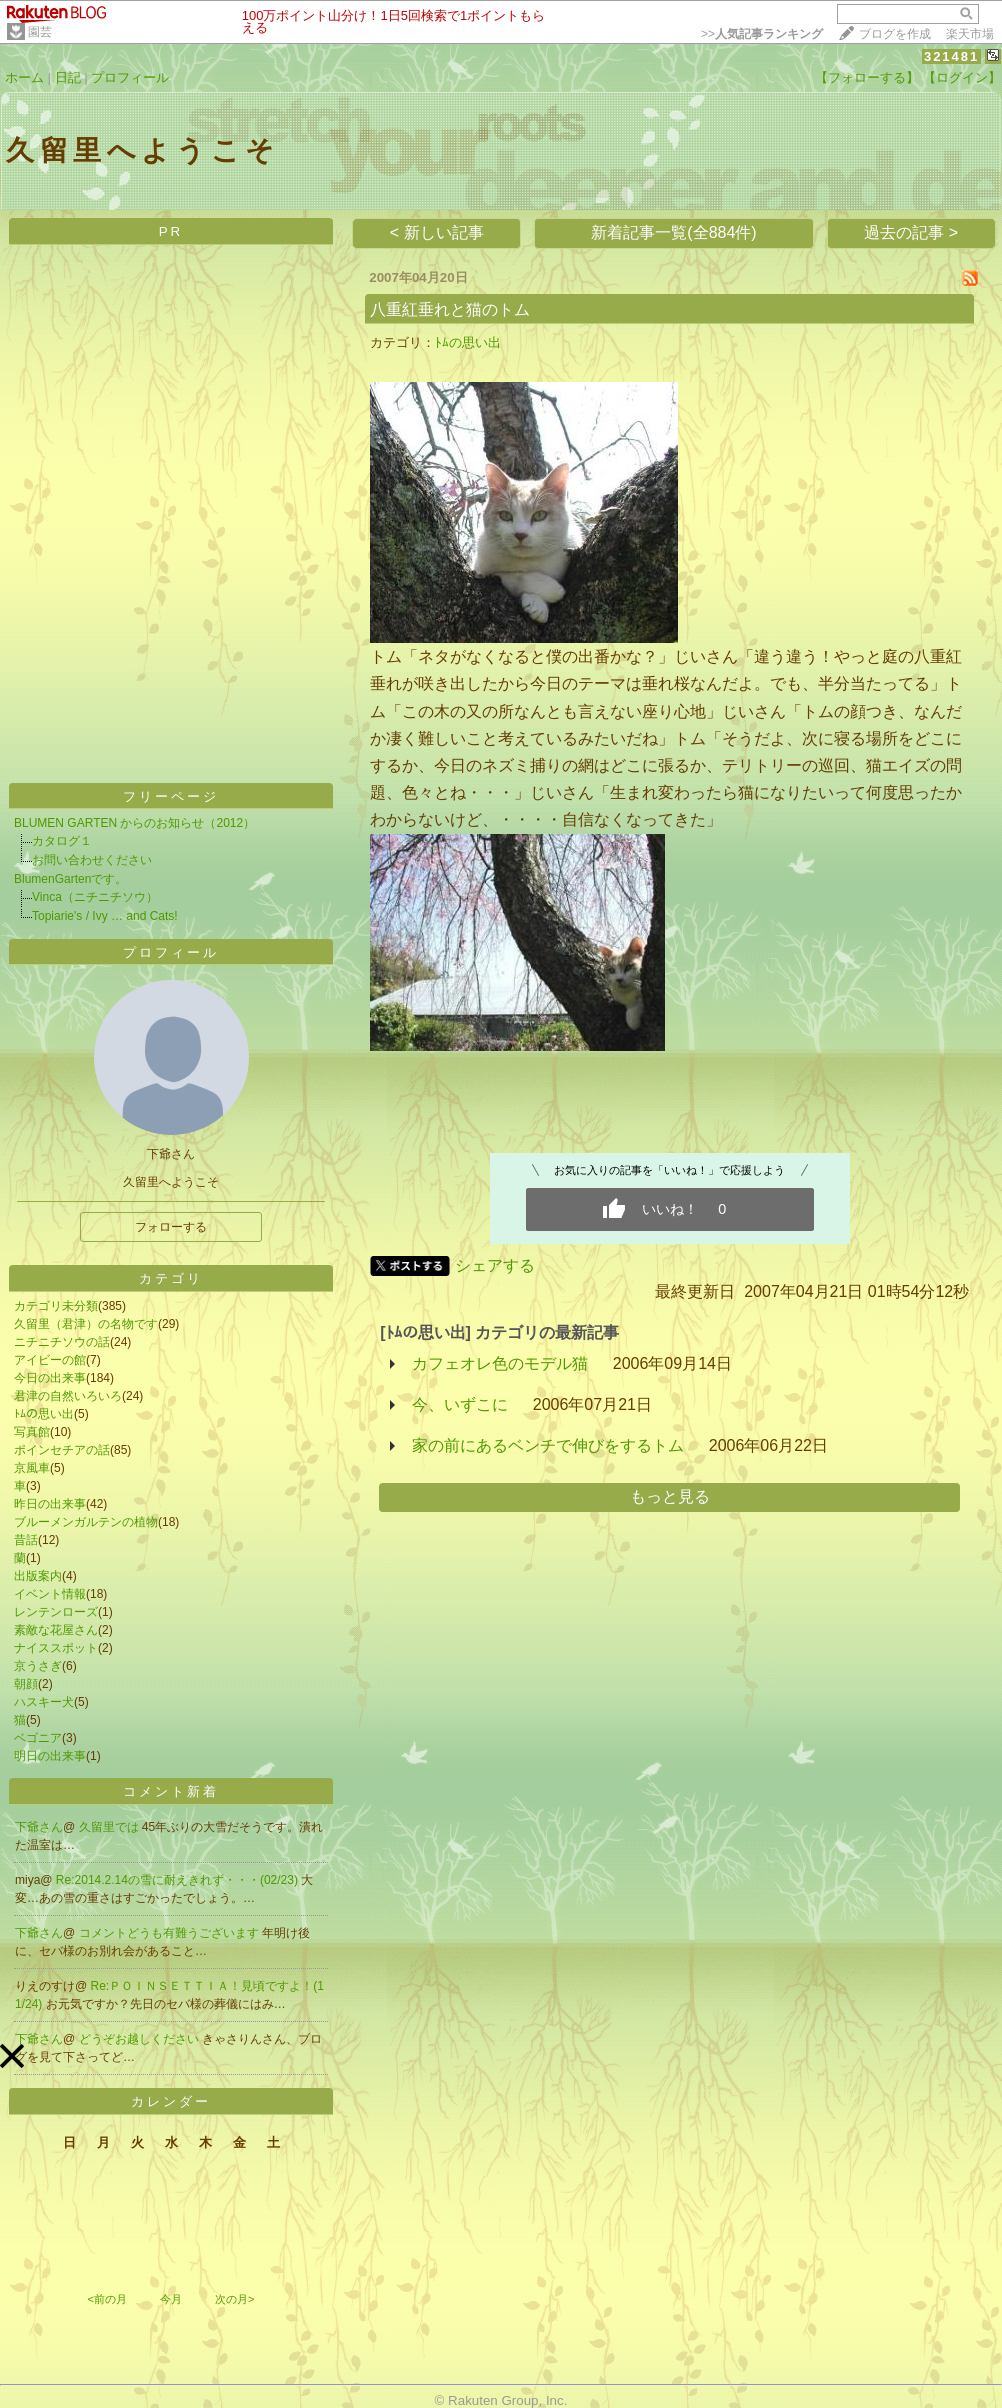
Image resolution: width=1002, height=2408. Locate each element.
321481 (951, 56)
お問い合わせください (92, 860)
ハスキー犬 (44, 1702)
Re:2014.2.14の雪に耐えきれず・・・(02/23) (178, 1880)
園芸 (40, 32)
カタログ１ (62, 841)
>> (762, 34)
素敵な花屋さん (56, 1630)
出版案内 (38, 1576)
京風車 (32, 1468)
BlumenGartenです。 (70, 879)
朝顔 (26, 1684)
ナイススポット (56, 1648)
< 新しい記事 (437, 232)
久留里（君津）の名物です (86, 1324)
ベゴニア (38, 1738)
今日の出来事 (50, 1378)
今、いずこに (460, 1404)
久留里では (110, 1827)
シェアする (495, 1265)
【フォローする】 (867, 77)
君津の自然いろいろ (68, 1396)
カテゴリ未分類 (56, 1306)
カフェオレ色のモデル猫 (500, 1363)
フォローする (171, 1227)
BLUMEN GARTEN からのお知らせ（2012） (134, 823)
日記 (68, 77)
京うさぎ (38, 1666)
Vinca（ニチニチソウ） (95, 897)
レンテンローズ (56, 1612)
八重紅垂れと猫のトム (450, 309)
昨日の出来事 (50, 1504)
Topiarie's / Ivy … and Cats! (105, 916)
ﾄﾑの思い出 (44, 1414)
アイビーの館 (50, 1360)
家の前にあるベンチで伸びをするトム (548, 1445)
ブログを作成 (895, 34)
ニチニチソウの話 (62, 1342)
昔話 (26, 1540)
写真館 (32, 1432)
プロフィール (130, 77)
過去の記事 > (911, 232)
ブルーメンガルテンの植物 (86, 1522)
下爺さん (39, 1827)
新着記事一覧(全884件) (673, 232)
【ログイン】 (962, 77)
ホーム (24, 77)
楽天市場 (970, 34)
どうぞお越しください (140, 2039)
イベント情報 (50, 1594)
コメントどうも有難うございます (170, 1933)
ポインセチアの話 (62, 1450)
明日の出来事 (50, 1756)
